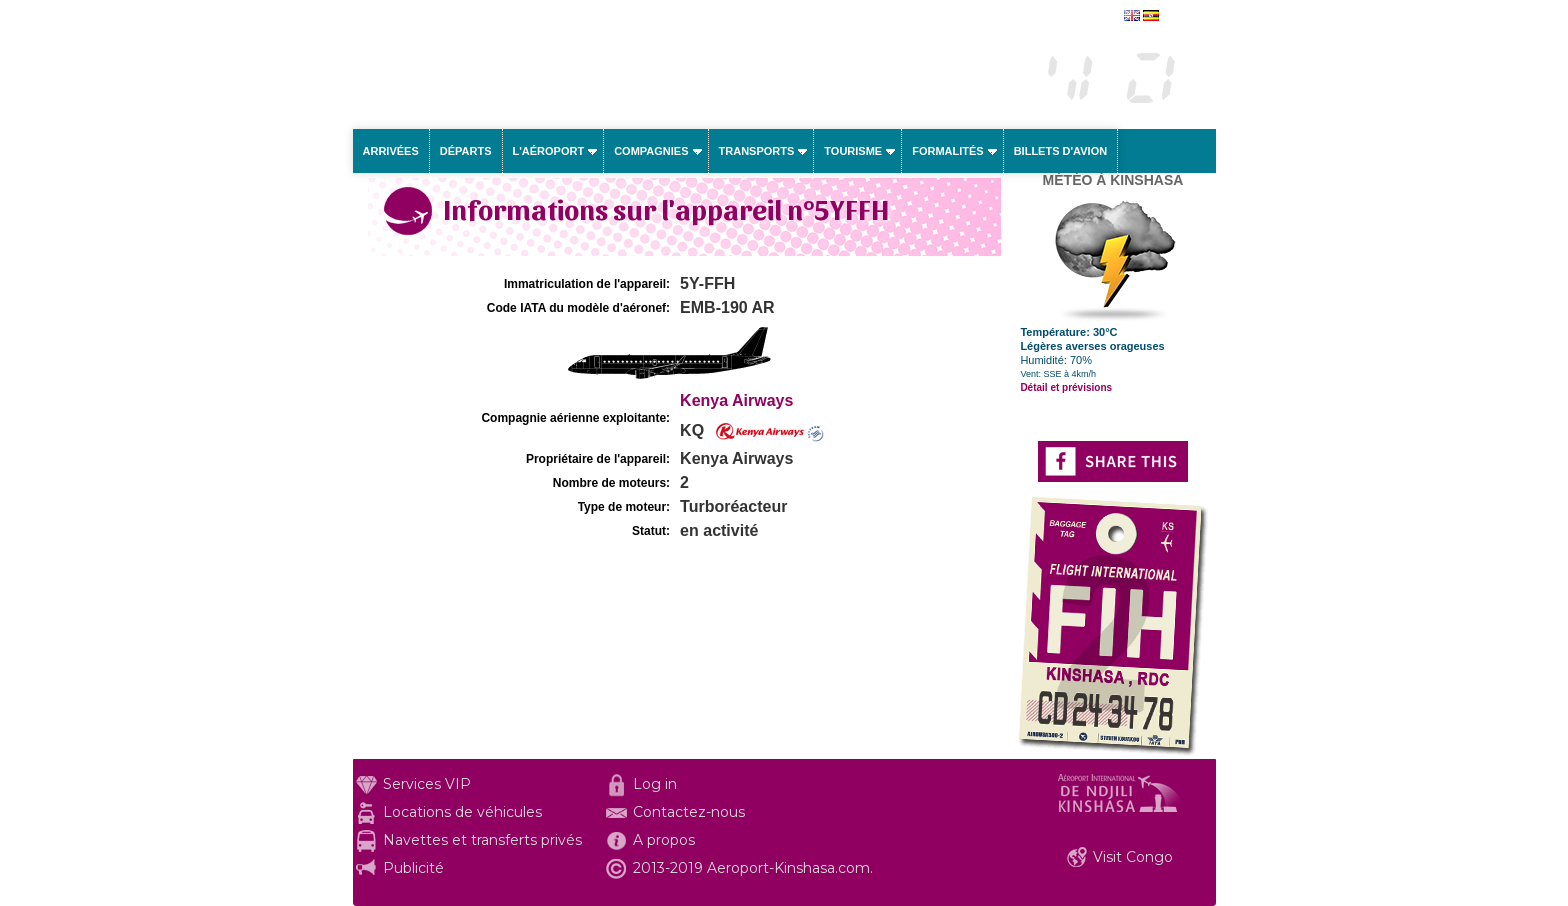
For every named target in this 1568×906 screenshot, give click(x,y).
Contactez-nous (689, 812)
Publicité (413, 868)
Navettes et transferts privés (482, 840)
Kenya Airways (736, 400)
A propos (664, 840)
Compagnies (651, 151)
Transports (757, 151)
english (1181, 17)
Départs (466, 151)
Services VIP (427, 784)
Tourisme (853, 151)
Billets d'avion (1060, 151)
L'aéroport (549, 151)
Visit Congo (1133, 857)
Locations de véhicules (462, 812)
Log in (655, 784)
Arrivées (391, 151)
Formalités (948, 151)
